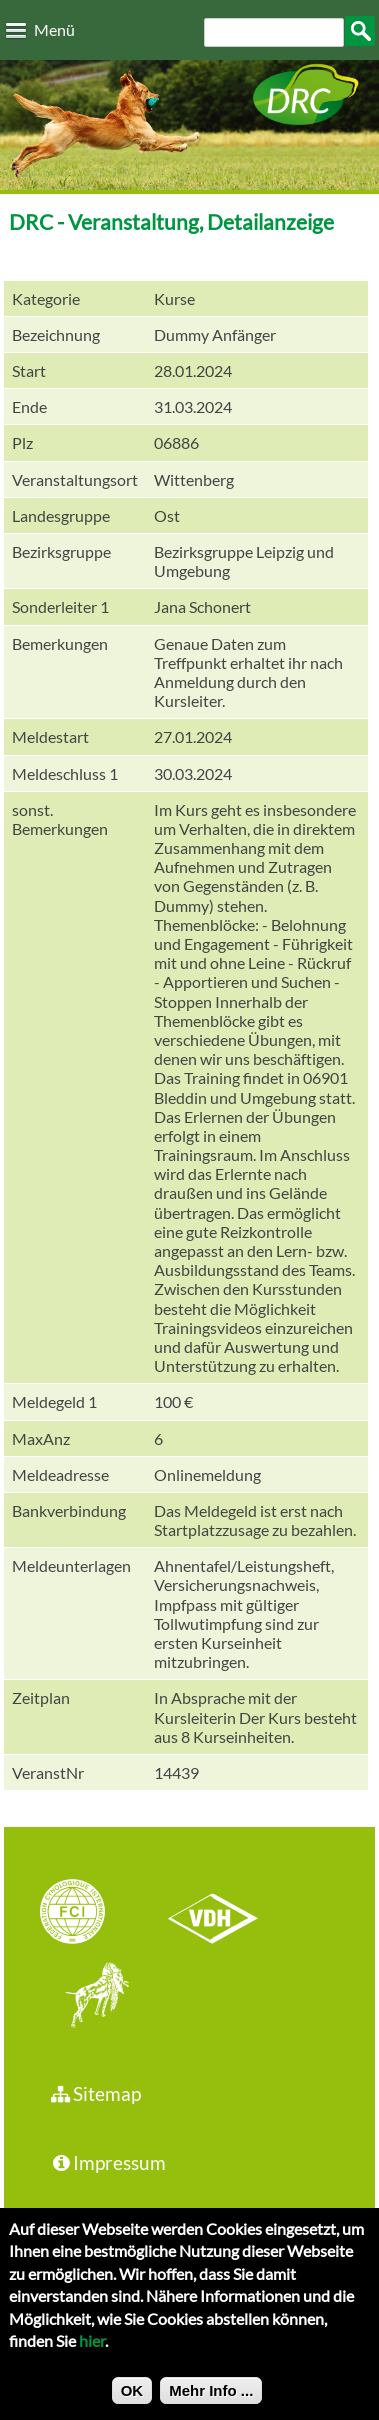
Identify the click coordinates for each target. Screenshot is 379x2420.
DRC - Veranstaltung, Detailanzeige (171, 221)
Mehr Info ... (211, 2400)
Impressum (107, 2162)
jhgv (90, 1997)
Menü (54, 29)
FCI (90, 1914)
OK (132, 2400)
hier (92, 2350)
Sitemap (94, 2093)
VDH (218, 1914)
